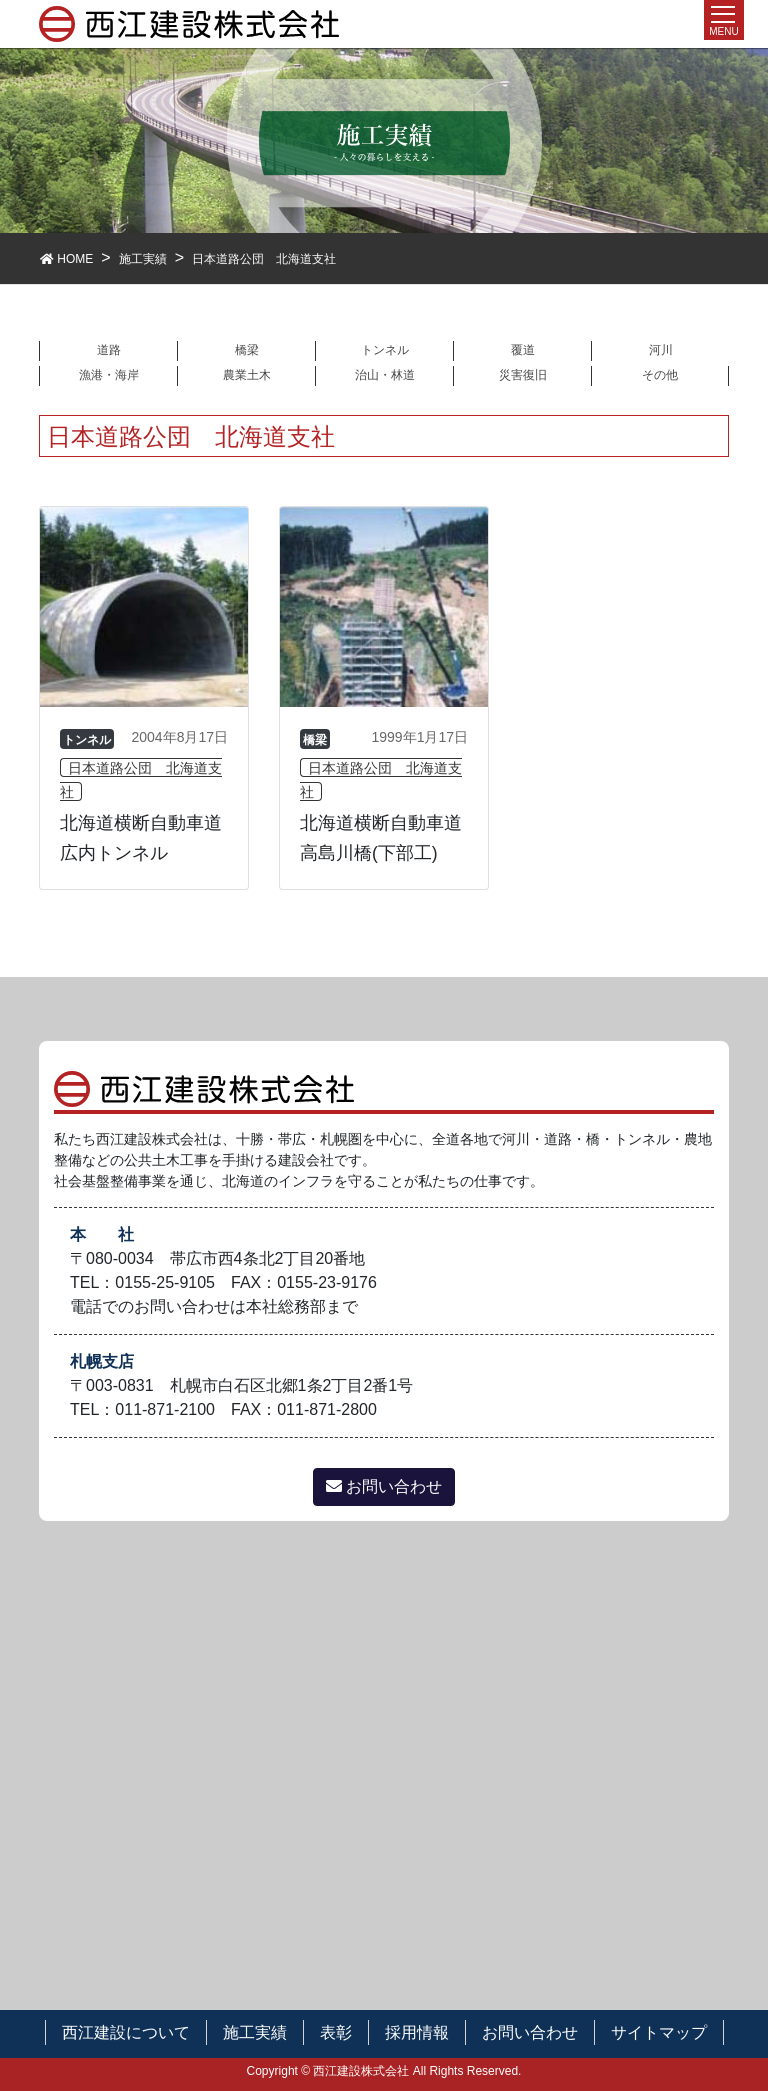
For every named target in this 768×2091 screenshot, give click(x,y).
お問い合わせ (384, 1486)
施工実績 (255, 2032)
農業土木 (247, 375)
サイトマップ (659, 2032)
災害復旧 (523, 375)
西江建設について (126, 2032)
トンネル (385, 350)
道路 (109, 350)
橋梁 (247, 350)
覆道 (523, 350)
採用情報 (417, 2032)
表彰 (336, 2032)
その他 (660, 375)
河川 (661, 350)
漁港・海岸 (109, 375)
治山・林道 (385, 375)
